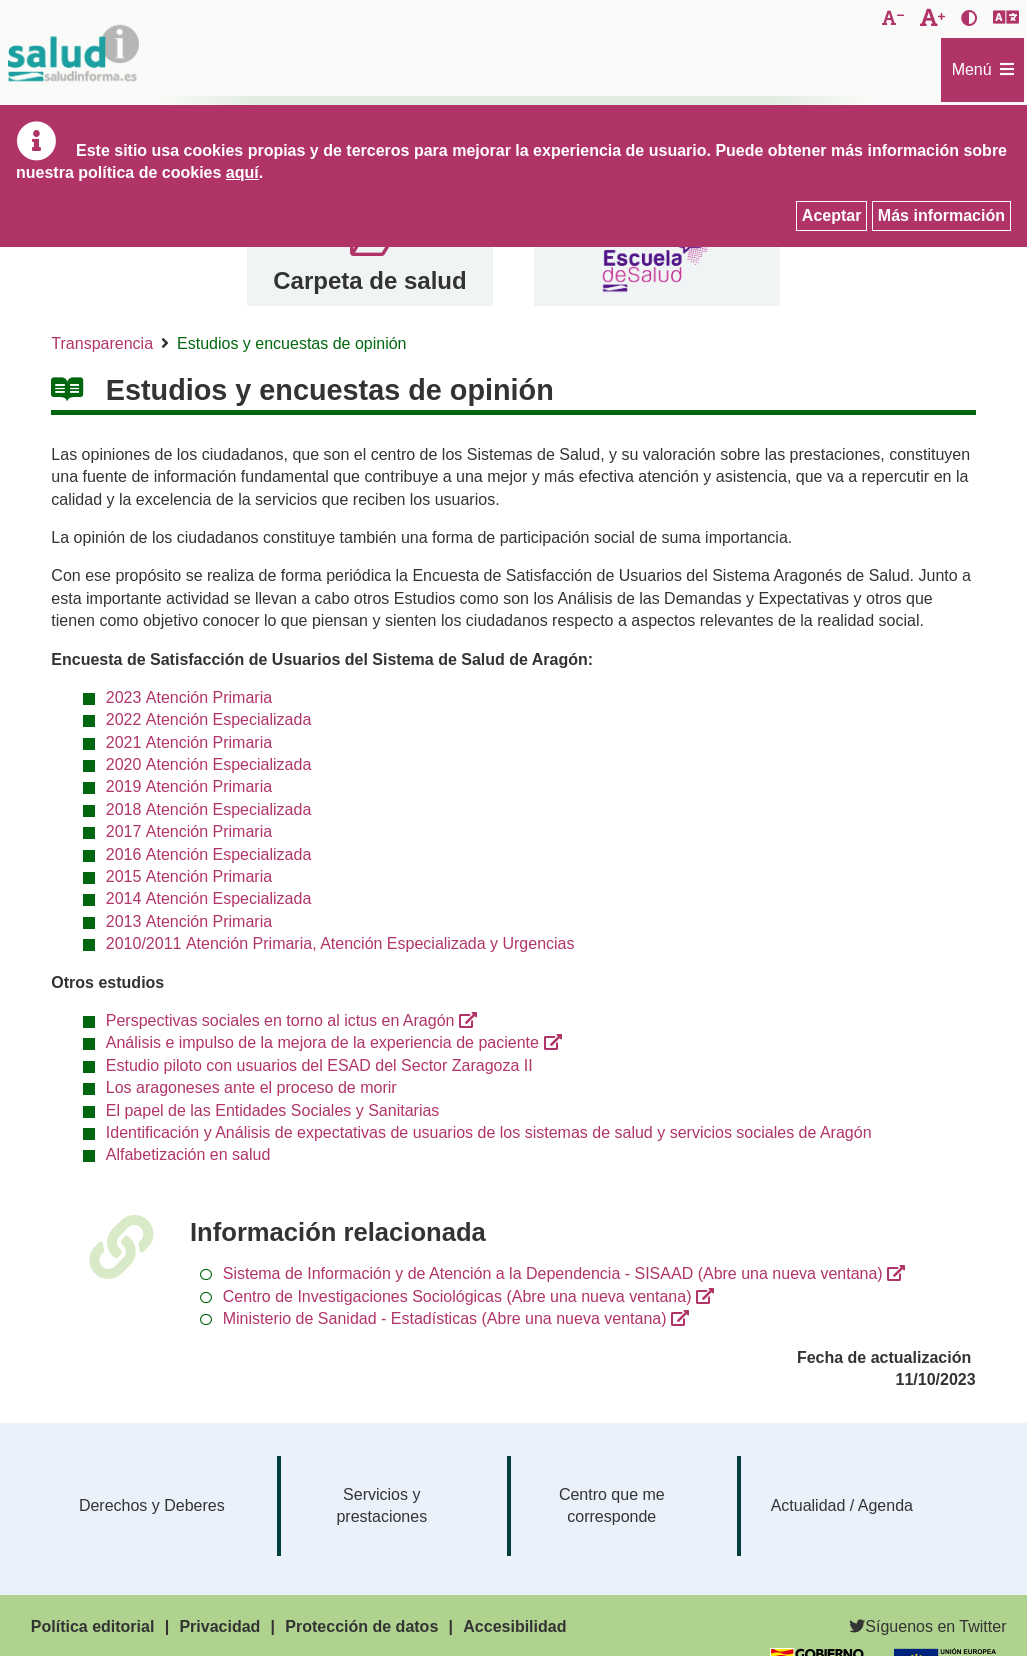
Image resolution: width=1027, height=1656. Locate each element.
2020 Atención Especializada (208, 764)
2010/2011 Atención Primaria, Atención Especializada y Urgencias (340, 943)
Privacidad (219, 1626)
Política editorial (93, 1626)
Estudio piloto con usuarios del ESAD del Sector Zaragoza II (319, 1065)
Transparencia (102, 343)
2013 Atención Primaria (189, 921)
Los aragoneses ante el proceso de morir (251, 1087)
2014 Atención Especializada (208, 898)
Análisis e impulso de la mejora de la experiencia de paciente (322, 1042)
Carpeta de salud (369, 280)
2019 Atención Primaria (189, 786)
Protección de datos (361, 1626)
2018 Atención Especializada (208, 809)
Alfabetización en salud (188, 1154)
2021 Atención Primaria (189, 742)
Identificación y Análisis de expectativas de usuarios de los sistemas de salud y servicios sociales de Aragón (489, 1132)
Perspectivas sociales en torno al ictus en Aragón (280, 1020)
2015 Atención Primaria (189, 876)
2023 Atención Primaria (189, 697)
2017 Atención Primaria (189, 831)
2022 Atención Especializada (208, 719)
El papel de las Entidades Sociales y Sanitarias (273, 1110)
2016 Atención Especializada (208, 854)
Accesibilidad (514, 1626)
